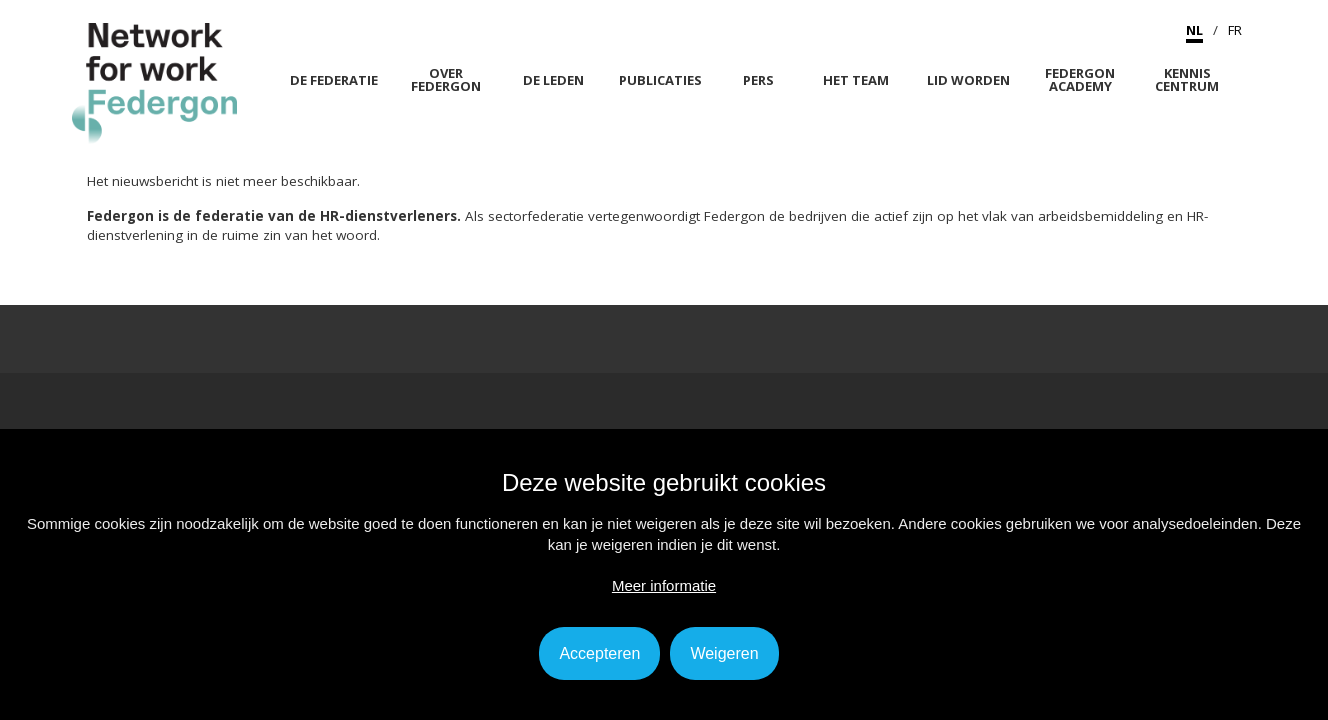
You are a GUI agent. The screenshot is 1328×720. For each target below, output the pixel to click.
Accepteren (599, 653)
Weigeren (724, 653)
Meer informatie (664, 585)
